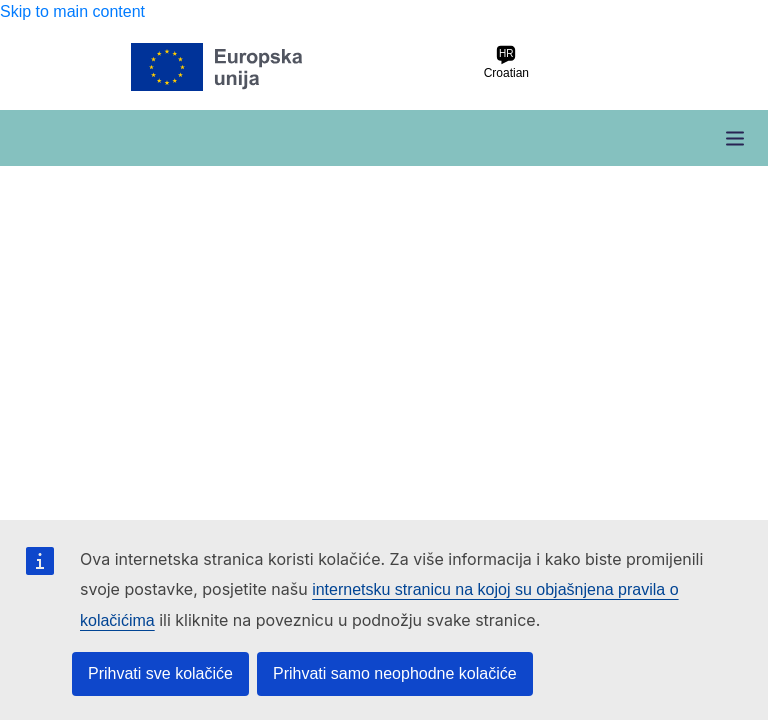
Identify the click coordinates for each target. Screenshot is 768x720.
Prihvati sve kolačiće (160, 673)
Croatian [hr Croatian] (506, 62)
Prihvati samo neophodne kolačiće (395, 673)
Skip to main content (72, 11)
